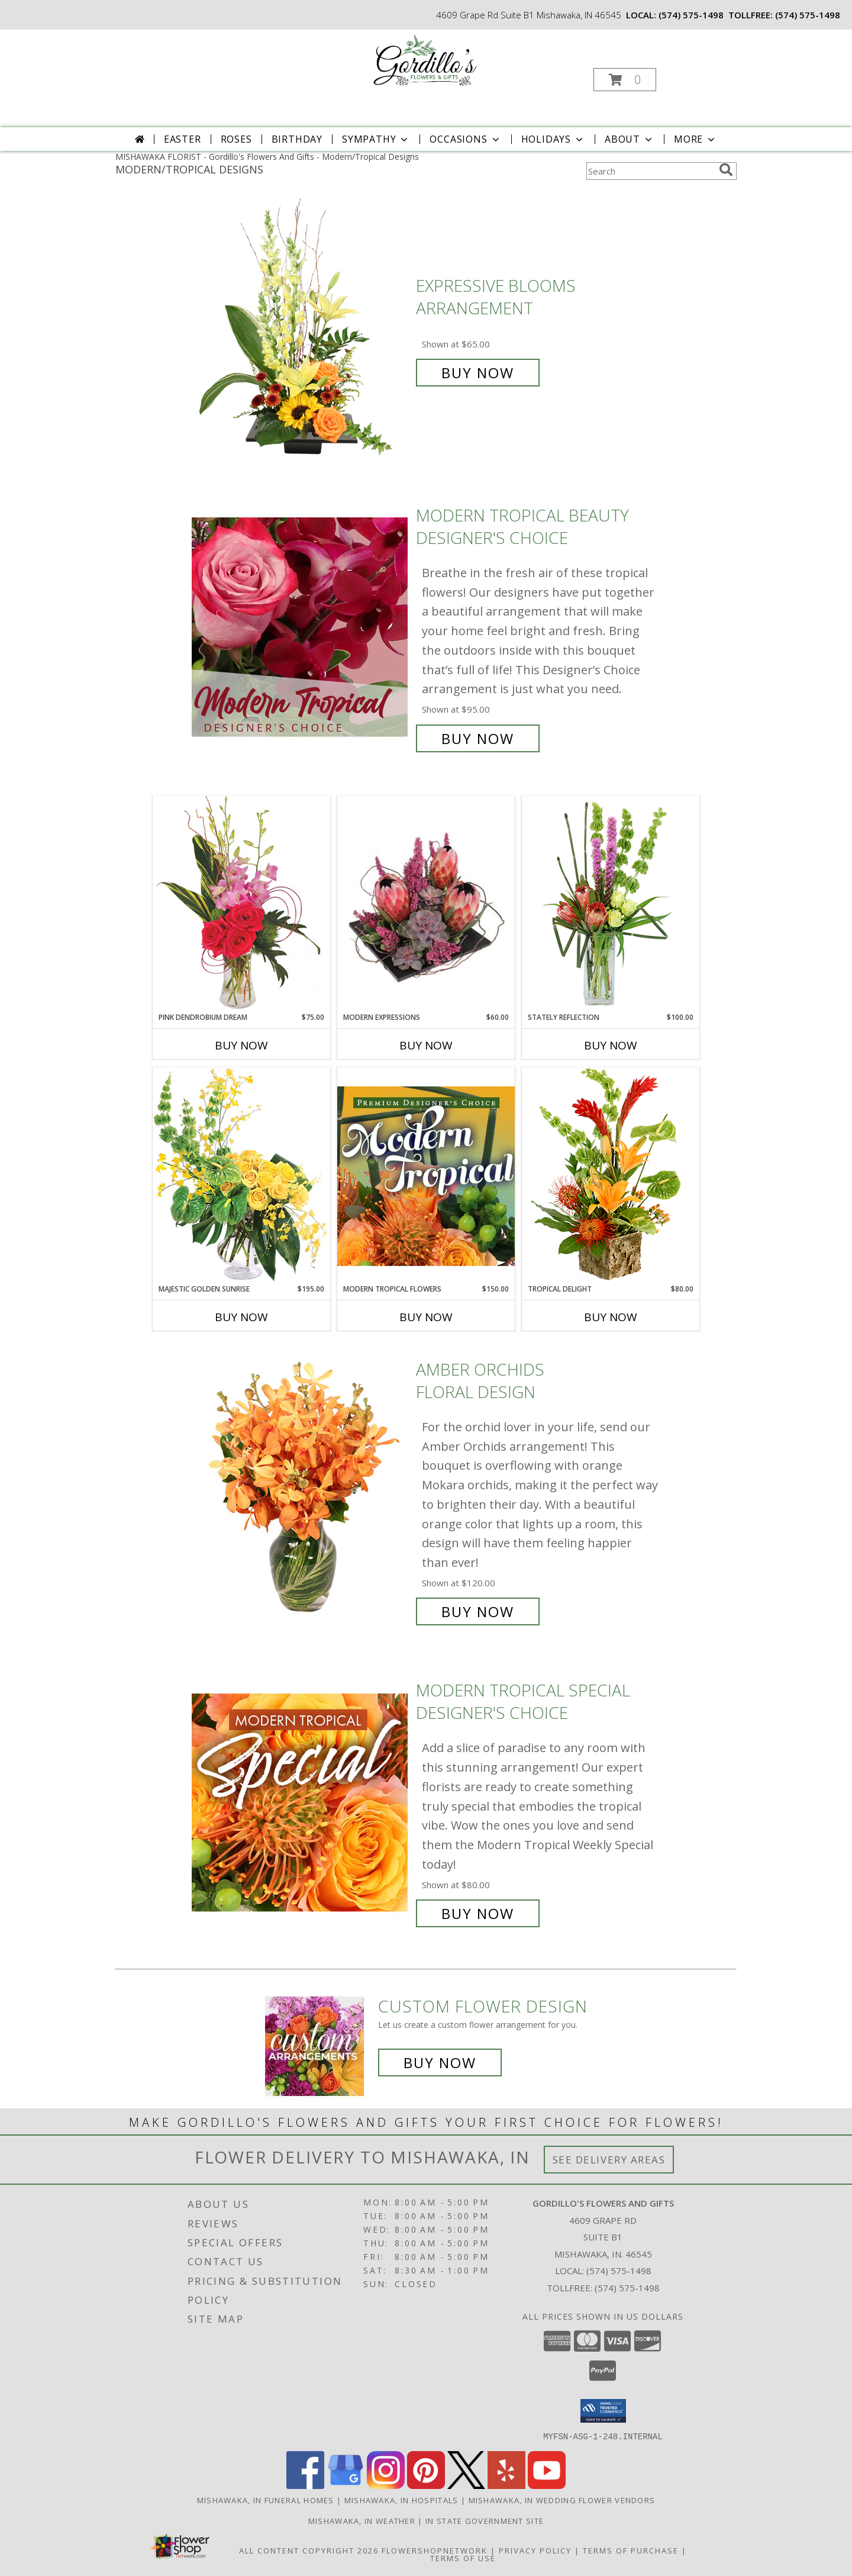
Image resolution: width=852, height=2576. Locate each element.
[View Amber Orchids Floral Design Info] (301, 1490)
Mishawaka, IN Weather (361, 2520)
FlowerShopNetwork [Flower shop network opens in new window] (435, 2550)
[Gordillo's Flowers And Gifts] (425, 61)
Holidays (553, 139)
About (629, 139)
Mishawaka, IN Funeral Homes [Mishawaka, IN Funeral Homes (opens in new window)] (265, 2499)
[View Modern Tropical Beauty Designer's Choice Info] (301, 627)
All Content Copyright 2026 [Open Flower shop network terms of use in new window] (309, 2550)
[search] (726, 170)
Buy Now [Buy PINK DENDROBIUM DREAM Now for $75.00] (241, 1045)
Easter (182, 139)
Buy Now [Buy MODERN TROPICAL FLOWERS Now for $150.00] (426, 1317)
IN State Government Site (484, 2520)
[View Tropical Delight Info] (610, 1175)
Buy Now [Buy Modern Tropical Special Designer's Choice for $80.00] (477, 1913)
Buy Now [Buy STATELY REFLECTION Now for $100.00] (610, 1045)
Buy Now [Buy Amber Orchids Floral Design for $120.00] (477, 1611)
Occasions (465, 139)
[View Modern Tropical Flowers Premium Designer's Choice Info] (426, 1175)
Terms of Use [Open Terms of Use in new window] (463, 2557)
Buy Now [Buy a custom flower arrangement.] (440, 2062)
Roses (236, 139)
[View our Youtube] (547, 2485)
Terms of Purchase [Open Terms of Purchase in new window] (631, 2550)
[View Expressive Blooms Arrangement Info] (301, 329)
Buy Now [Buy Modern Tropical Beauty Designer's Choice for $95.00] (477, 738)
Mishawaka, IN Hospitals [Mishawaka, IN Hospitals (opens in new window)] (401, 2499)
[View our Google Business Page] (345, 2485)
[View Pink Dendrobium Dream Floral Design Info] (241, 903)
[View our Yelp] (506, 2485)
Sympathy (376, 139)
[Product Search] (650, 171)
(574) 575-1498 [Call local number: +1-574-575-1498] (691, 15)
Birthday (297, 139)
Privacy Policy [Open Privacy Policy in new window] (535, 2550)
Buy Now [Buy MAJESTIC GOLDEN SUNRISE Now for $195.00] (241, 1317)
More (695, 139)
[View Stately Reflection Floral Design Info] (610, 903)
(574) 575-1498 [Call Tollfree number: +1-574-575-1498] (627, 2288)
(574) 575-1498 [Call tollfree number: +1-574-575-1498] (807, 15)
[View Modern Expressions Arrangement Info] (426, 904)
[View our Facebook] (305, 2485)
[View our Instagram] (386, 2485)
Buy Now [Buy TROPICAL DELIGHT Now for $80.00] (610, 1317)
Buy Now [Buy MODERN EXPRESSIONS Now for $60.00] (426, 1045)
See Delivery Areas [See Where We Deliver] (609, 2159)
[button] (624, 79)
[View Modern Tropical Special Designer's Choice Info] (301, 1802)
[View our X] (466, 2485)
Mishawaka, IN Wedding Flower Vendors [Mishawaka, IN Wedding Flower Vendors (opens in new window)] (562, 2499)
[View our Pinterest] (426, 2485)
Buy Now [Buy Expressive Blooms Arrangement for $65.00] (477, 372)
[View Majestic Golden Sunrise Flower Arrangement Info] (241, 1175)
